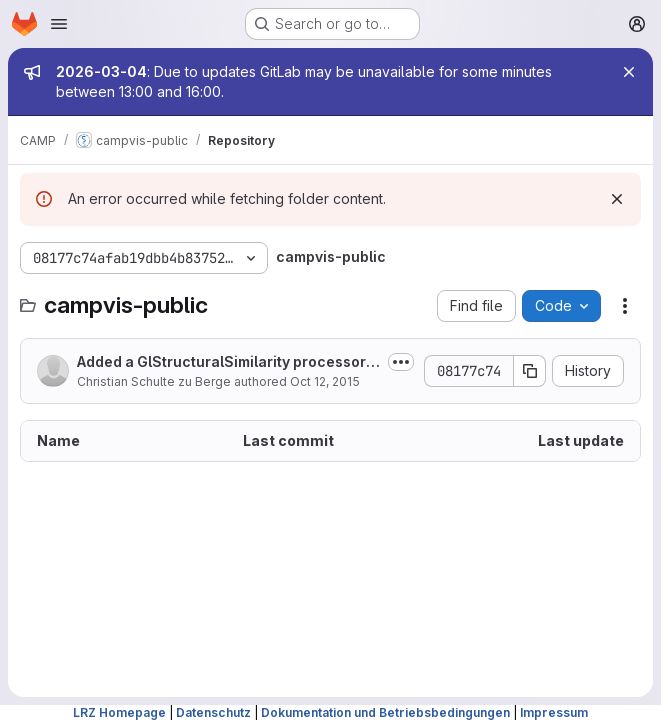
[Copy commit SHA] (530, 371)
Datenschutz (213, 712)
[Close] (629, 72)
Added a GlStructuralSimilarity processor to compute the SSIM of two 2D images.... (225, 362)
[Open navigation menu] (59, 24)
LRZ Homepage (119, 712)
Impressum (554, 712)
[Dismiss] (617, 199)
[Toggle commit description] (401, 362)
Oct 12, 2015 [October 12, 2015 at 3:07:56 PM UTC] (325, 381)
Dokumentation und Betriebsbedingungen (385, 712)
